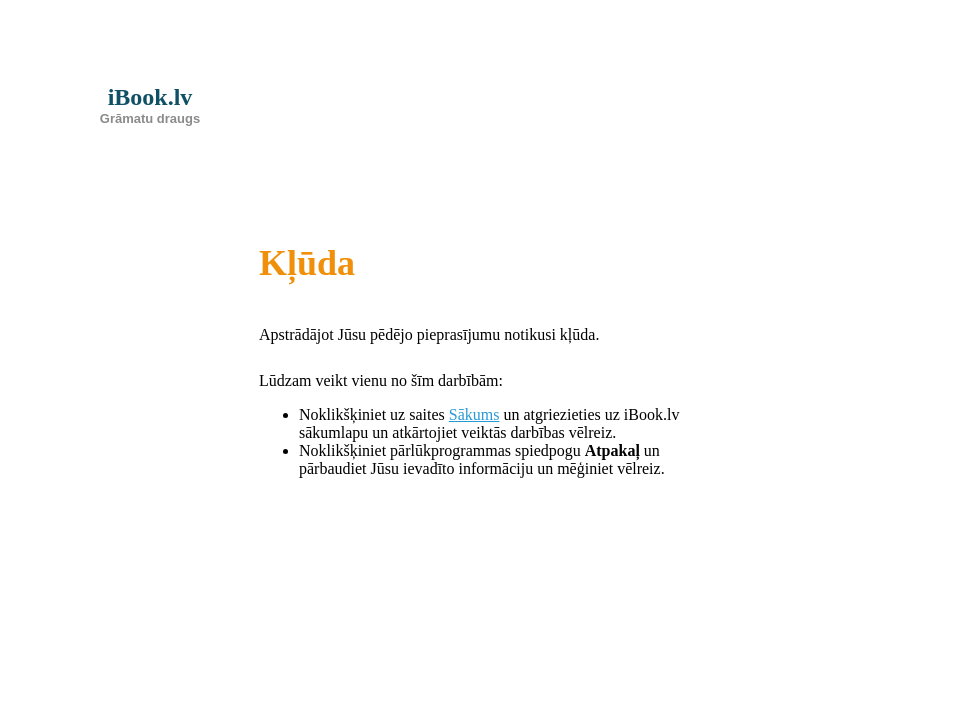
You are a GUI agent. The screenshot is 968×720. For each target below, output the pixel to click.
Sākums (474, 414)
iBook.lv (150, 105)
